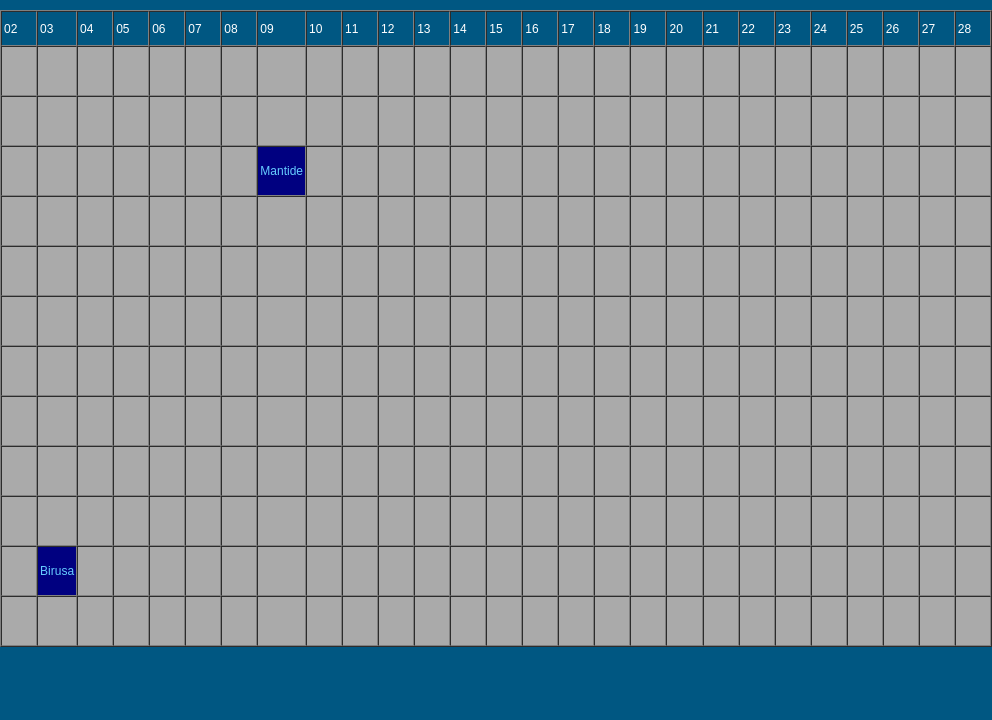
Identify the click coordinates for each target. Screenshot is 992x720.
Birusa (57, 571)
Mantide (281, 171)
